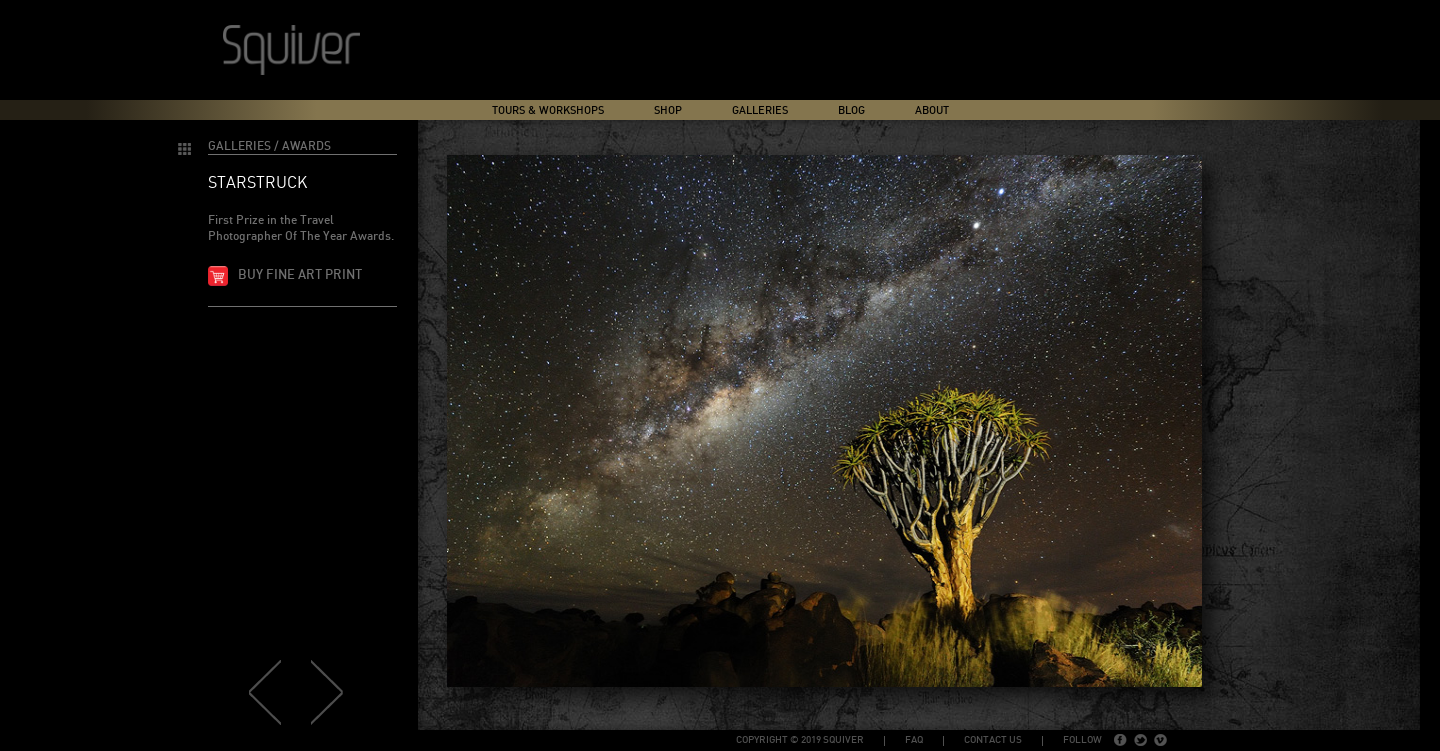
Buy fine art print (300, 275)
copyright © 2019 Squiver (800, 740)
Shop (668, 110)
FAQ (914, 740)
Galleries (760, 110)
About (932, 110)
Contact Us (993, 740)
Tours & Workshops (548, 110)
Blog (851, 110)
